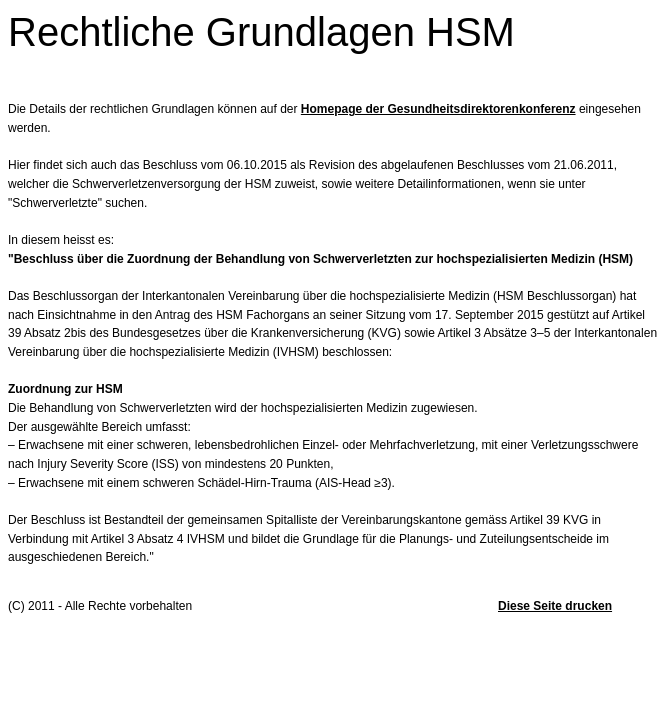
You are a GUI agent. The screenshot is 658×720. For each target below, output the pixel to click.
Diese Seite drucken (555, 606)
